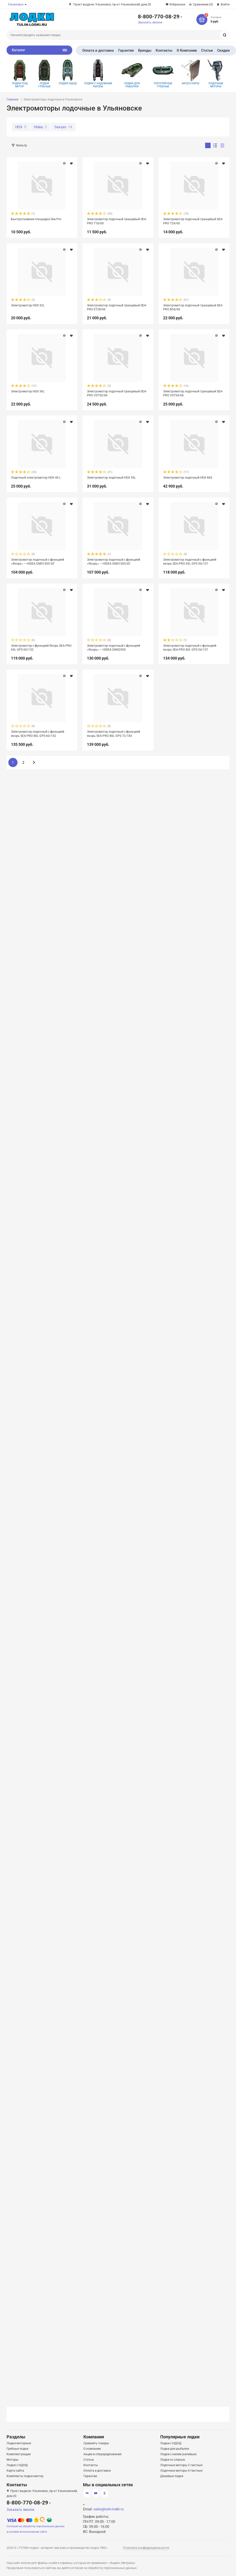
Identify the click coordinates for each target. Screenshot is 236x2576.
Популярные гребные (163, 73)
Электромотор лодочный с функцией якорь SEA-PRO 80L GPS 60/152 (37, 733)
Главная (12, 99)
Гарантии (90, 2476)
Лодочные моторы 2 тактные (181, 2465)
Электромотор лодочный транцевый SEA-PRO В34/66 (193, 307)
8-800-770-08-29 (159, 16)
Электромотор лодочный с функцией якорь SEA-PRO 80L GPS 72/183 (113, 733)
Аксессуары (190, 72)
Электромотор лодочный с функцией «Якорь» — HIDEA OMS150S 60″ (113, 561)
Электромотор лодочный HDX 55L (111, 477)
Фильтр (21, 145)
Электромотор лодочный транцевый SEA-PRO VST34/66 (193, 393)
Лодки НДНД (67, 72)
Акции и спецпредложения (102, 2454)
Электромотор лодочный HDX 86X (187, 477)
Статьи (207, 50)
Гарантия (126, 50)
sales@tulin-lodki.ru (108, 2509)
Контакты (164, 50)
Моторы (12, 2459)
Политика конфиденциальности (146, 2548)
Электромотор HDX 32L (28, 305)
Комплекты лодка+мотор (25, 2476)
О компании (92, 2448)
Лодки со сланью (172, 2459)
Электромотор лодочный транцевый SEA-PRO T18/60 (117, 221)
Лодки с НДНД (17, 2465)
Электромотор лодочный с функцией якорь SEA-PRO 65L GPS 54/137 (189, 561)
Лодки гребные (44, 73)
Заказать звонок (150, 22)
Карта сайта (15, 2470)
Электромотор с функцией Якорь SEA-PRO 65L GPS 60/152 (41, 647)
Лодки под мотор (20, 73)
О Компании (187, 50)
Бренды (144, 50)
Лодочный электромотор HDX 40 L (36, 477)
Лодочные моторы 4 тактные (181, 2470)
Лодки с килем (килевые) (178, 2454)
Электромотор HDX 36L (28, 391)
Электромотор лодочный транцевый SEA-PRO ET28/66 (117, 307)
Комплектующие (19, 2454)
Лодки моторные (19, 2443)
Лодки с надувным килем (98, 73)
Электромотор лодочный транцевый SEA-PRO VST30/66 (117, 393)
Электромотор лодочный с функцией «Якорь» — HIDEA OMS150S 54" (37, 561)
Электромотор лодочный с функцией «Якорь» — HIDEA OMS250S (113, 647)
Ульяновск (16, 4)
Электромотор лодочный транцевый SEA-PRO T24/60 (193, 221)
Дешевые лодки (171, 2476)
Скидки (223, 50)
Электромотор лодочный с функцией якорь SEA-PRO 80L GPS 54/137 (189, 647)
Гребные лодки (17, 2448)
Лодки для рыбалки (132, 73)
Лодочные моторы (216, 73)
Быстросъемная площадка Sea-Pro (36, 219)
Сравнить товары (96, 2443)
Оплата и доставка (98, 50)
